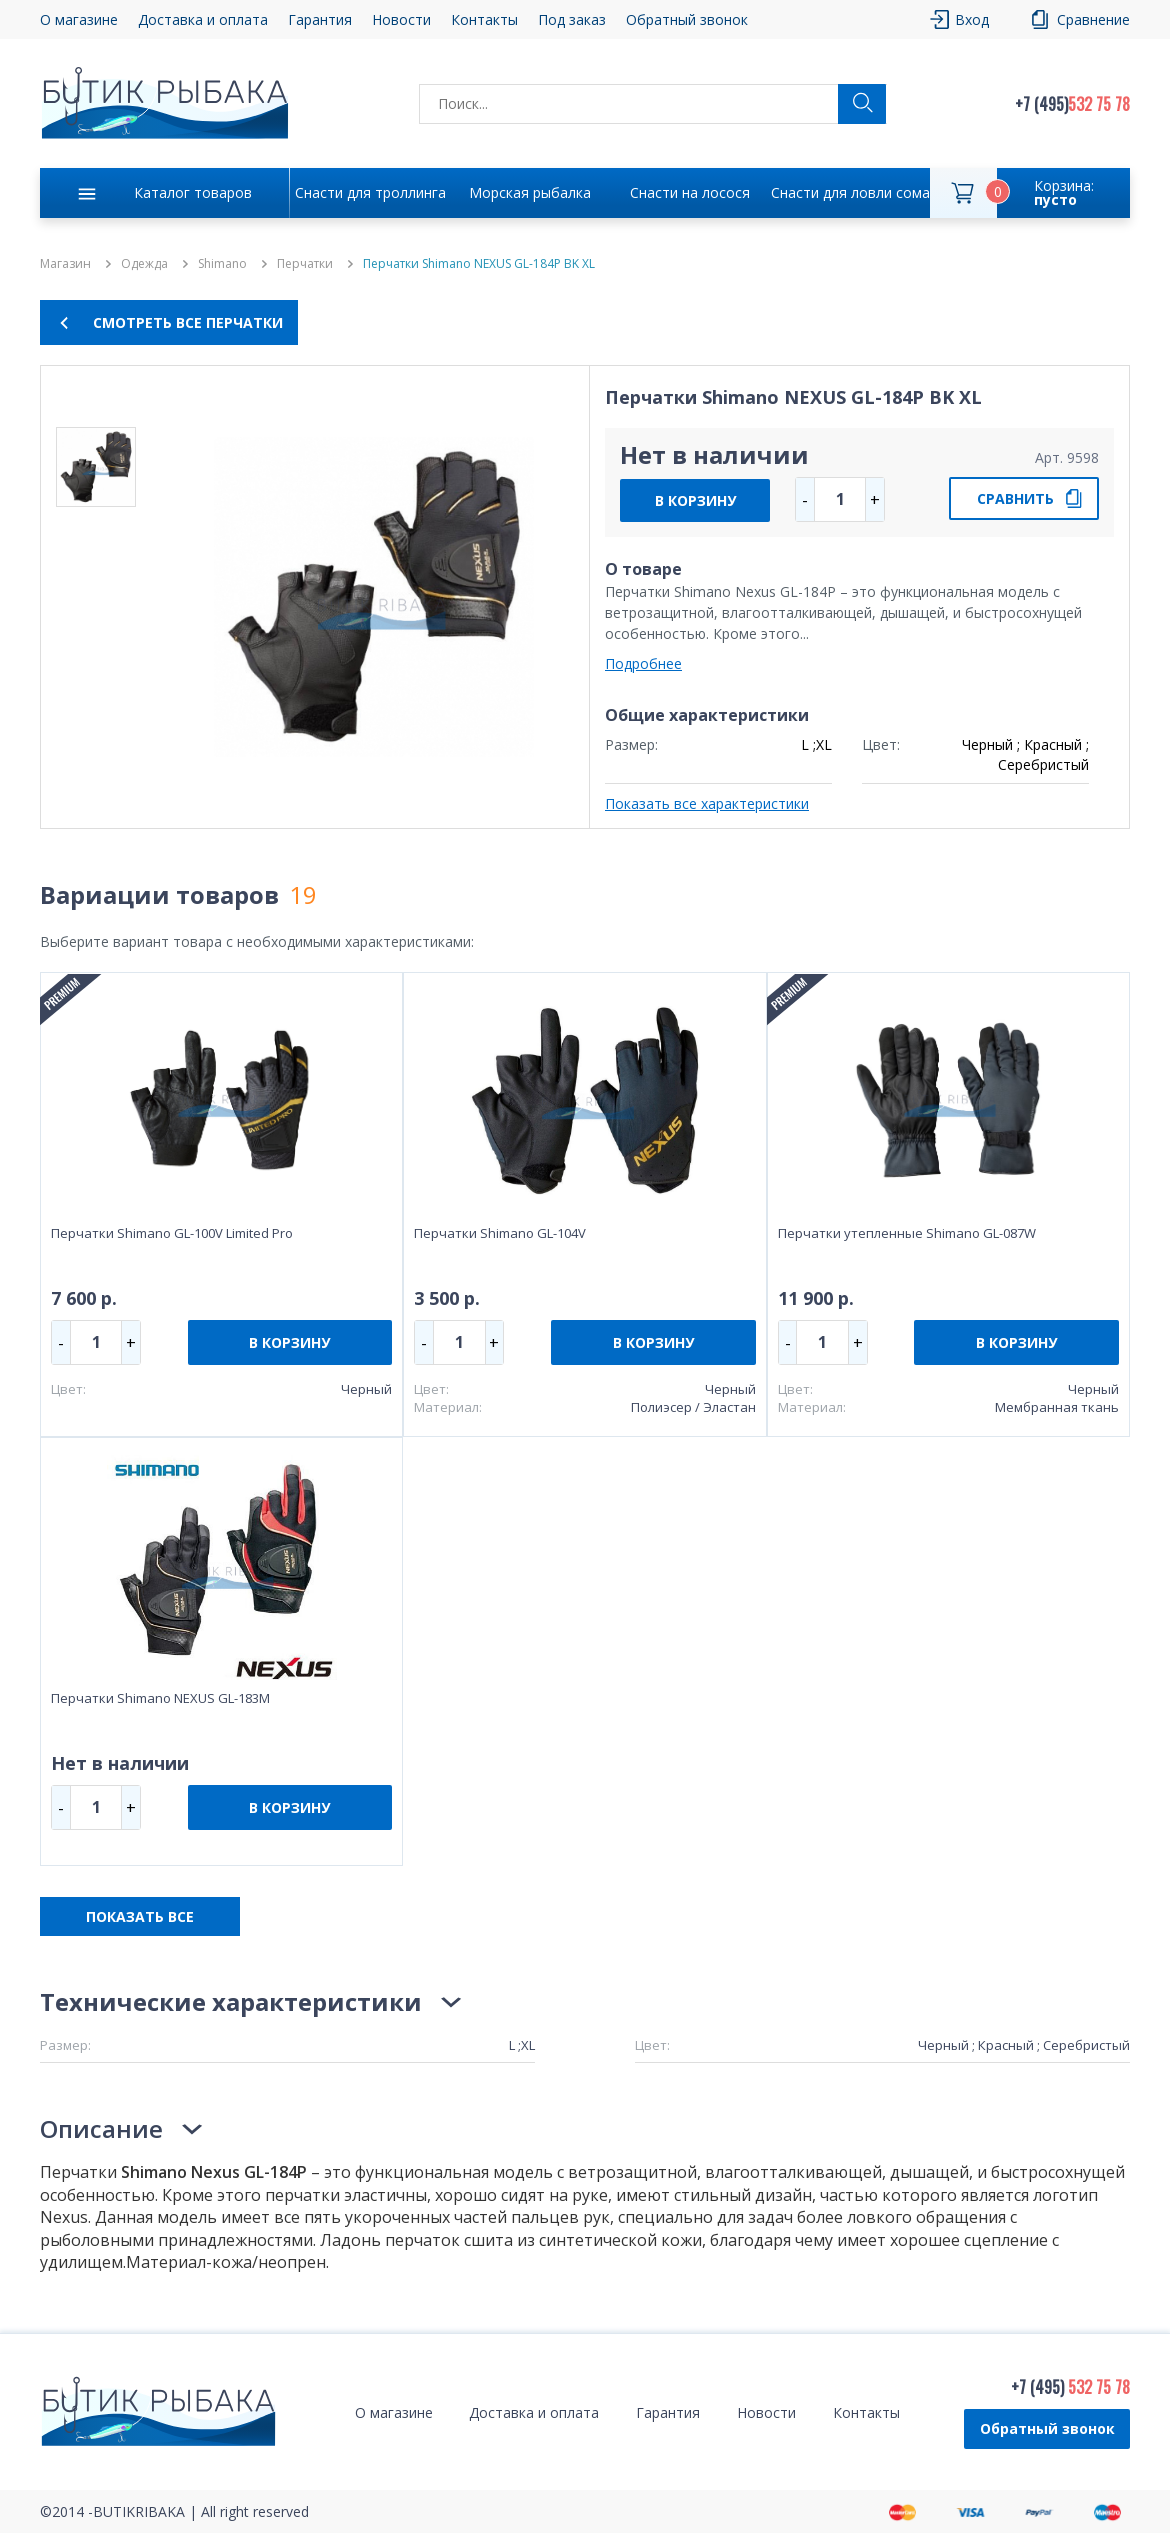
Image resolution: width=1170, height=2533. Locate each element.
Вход (972, 19)
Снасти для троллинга (370, 192)
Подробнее (643, 663)
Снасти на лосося (690, 192)
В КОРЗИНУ (695, 500)
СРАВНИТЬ (1015, 498)
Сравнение (1093, 19)
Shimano (222, 264)
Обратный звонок (687, 19)
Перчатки (305, 264)
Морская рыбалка (530, 192)
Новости (401, 19)
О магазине (79, 19)
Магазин (65, 264)
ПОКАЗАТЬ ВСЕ (140, 1916)
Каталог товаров (193, 192)
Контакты (484, 19)
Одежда (144, 264)
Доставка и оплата (203, 19)
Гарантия (320, 19)
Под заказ (572, 19)
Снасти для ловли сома (850, 192)
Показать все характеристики (707, 803)
